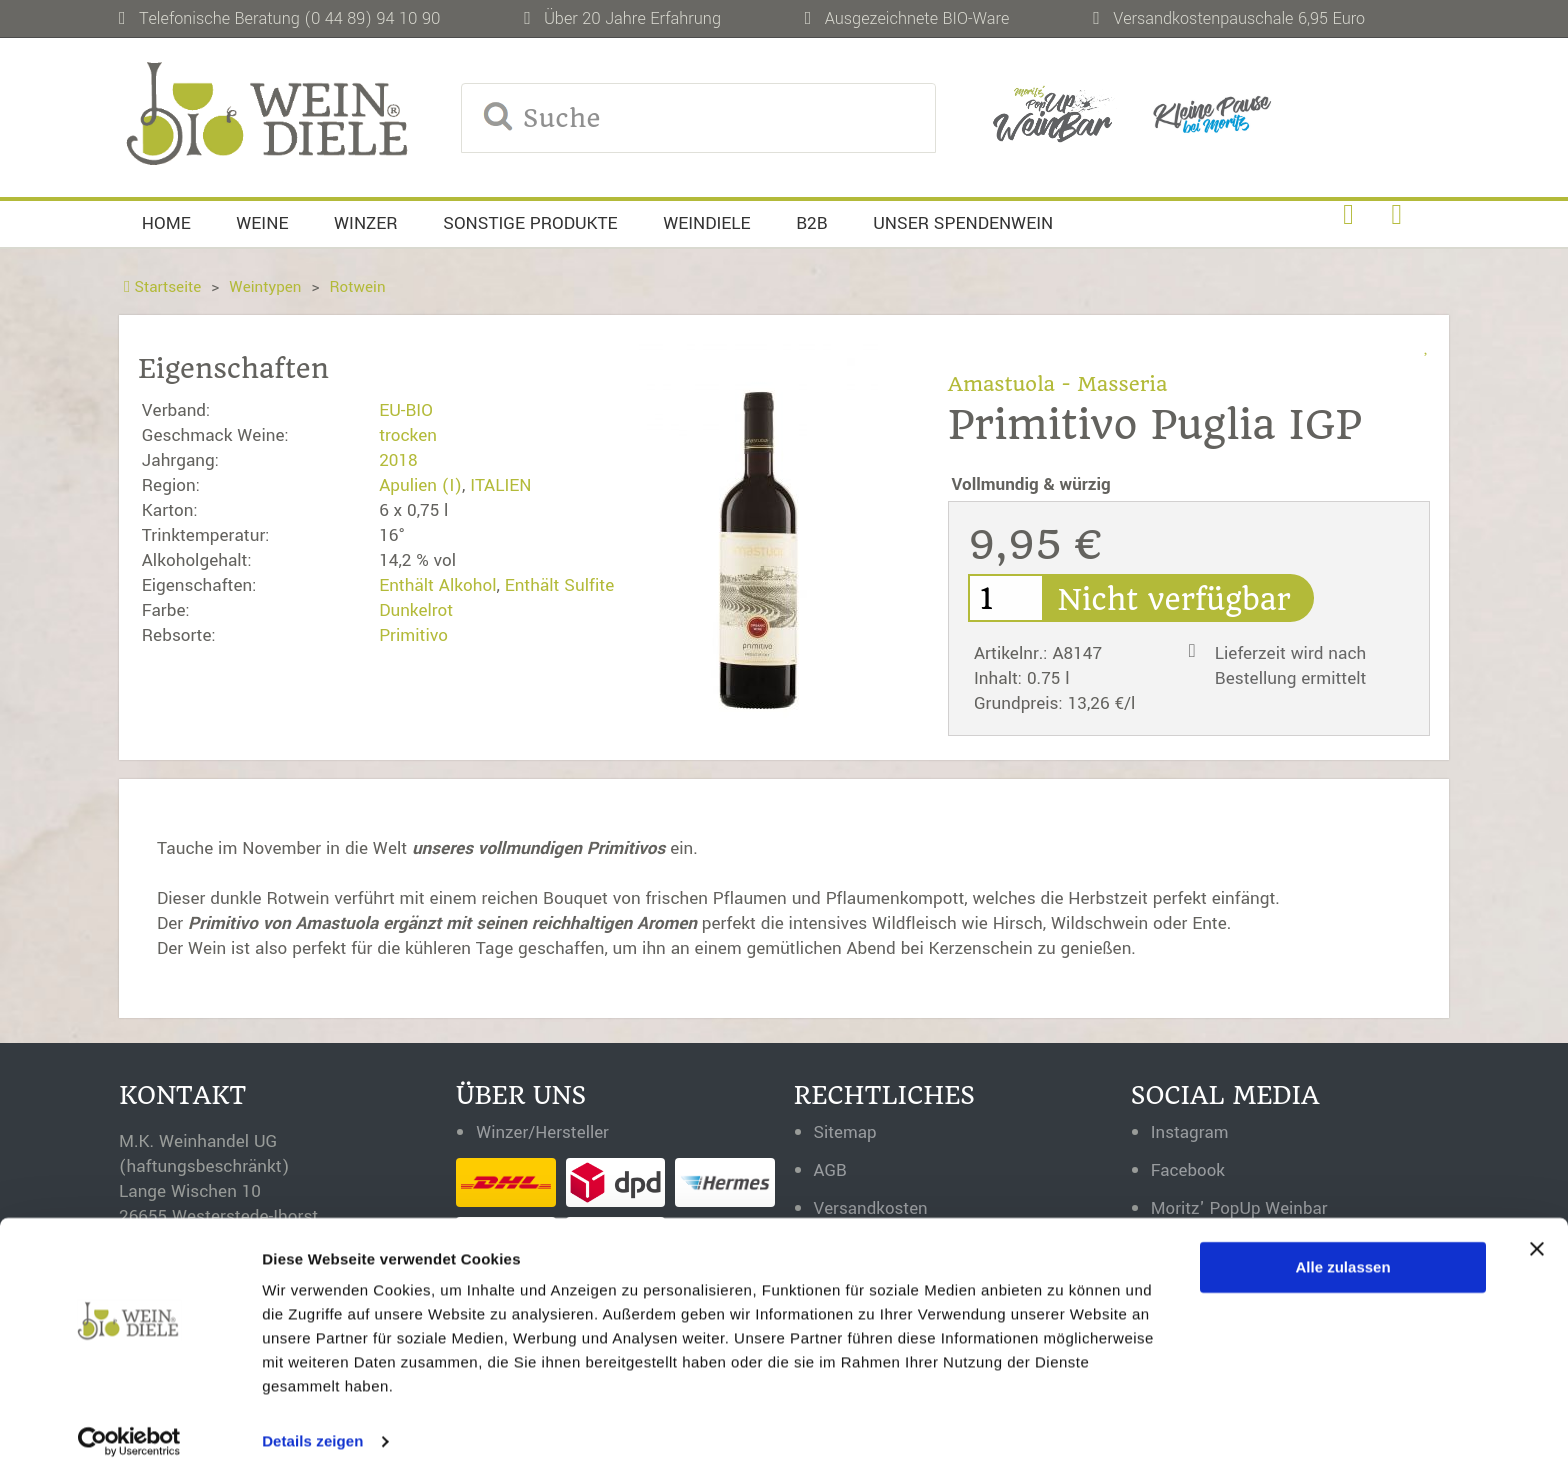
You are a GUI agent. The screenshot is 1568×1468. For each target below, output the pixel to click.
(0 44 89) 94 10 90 (372, 18)
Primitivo (413, 635)
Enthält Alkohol (437, 585)
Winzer (366, 223)
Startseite (163, 287)
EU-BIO (406, 410)
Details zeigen (312, 1428)
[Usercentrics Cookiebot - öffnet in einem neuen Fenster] (129, 1429)
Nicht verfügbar (1178, 600)
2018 (398, 460)
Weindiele (706, 223)
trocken (408, 435)
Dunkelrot (416, 610)
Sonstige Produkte (530, 223)
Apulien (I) (420, 485)
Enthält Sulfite (560, 585)
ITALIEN (500, 485)
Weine (262, 223)
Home (166, 223)
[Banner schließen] (1537, 1236)
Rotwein (359, 287)
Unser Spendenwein (963, 223)
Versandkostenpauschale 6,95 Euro (1239, 18)
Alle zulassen (1343, 1254)
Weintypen (266, 287)
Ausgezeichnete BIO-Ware (917, 18)
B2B (812, 223)
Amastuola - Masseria (1059, 384)
